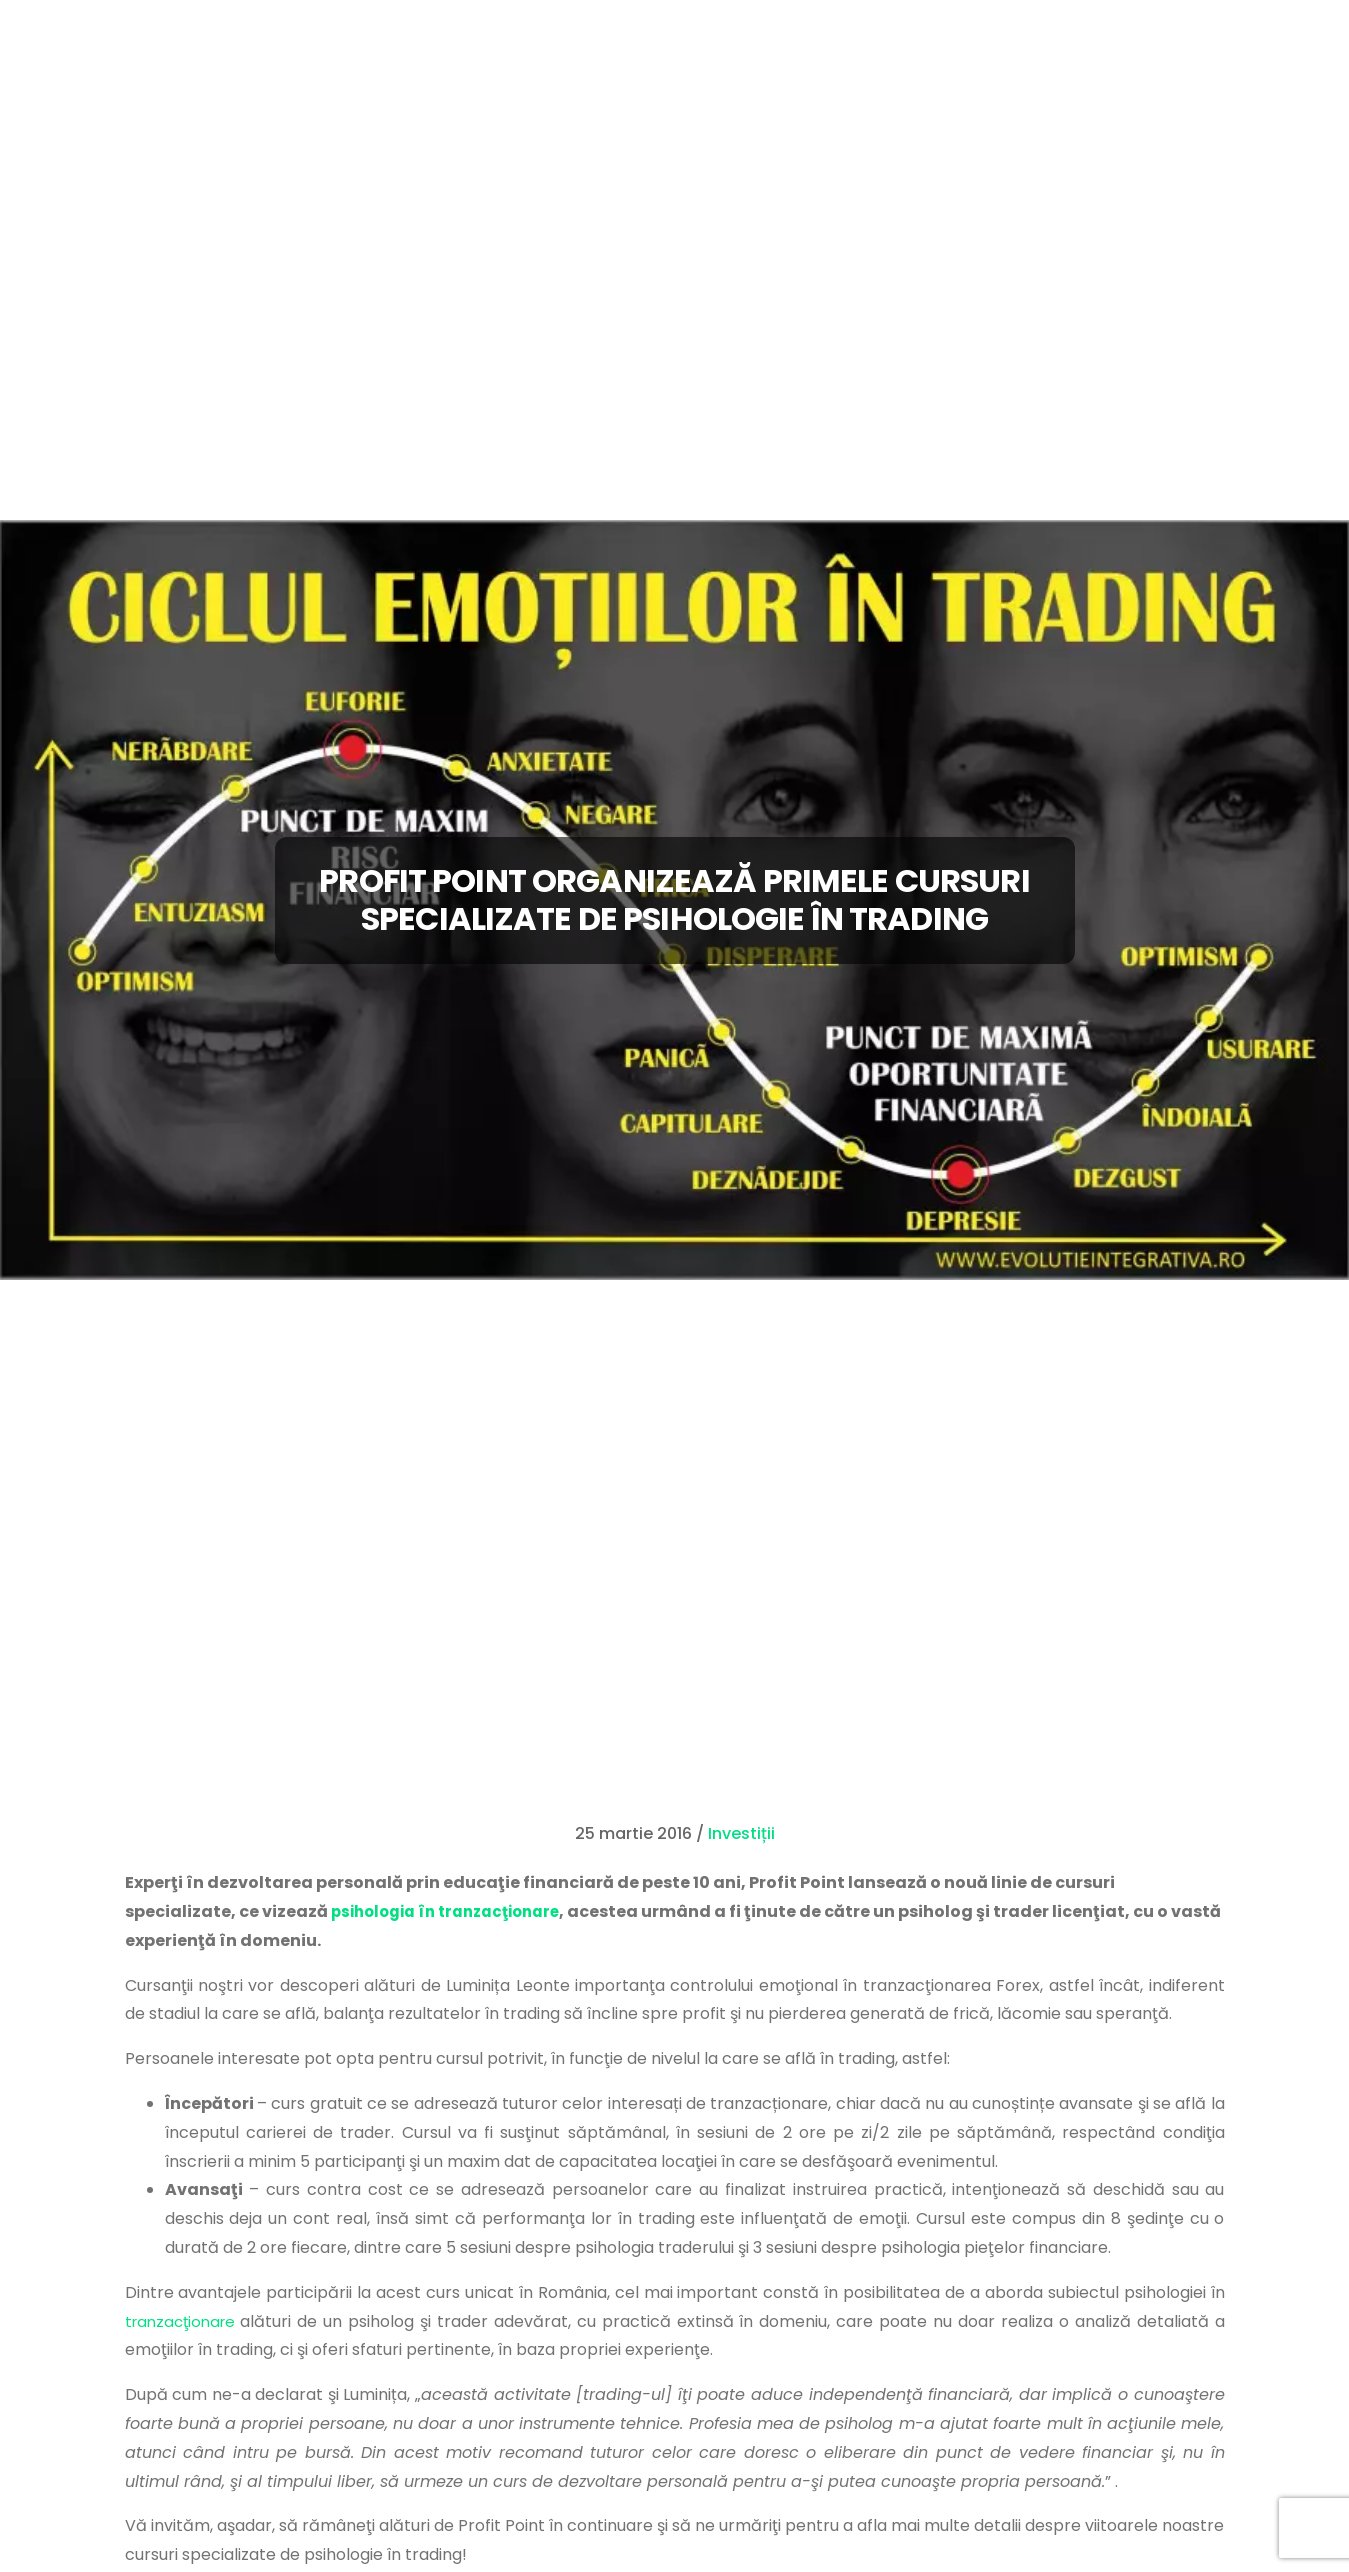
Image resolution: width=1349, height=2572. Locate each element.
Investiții (741, 1833)
